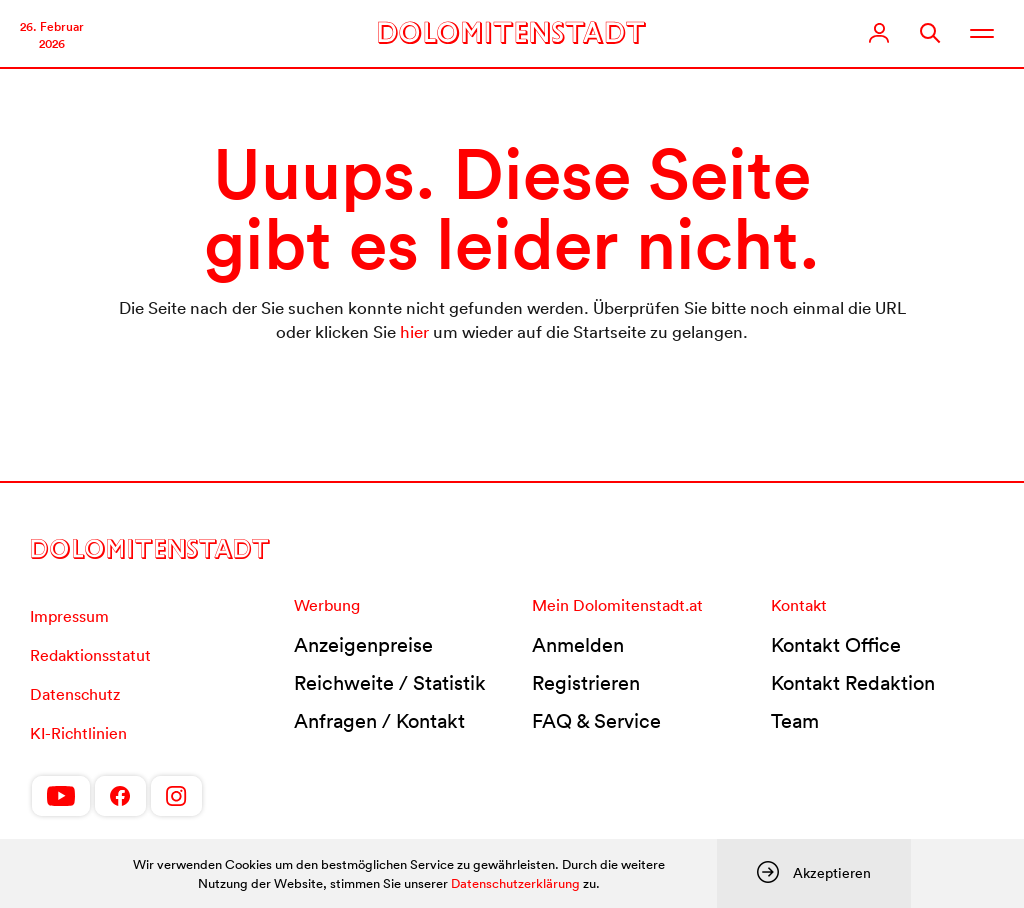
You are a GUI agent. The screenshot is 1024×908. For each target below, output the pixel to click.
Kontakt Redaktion (853, 683)
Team (795, 721)
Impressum (69, 616)
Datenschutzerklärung (515, 883)
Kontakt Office (836, 645)
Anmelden (578, 645)
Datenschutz (75, 694)
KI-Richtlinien (78, 733)
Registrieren (586, 683)
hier (414, 331)
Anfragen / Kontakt (379, 721)
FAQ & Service (596, 721)
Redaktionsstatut (90, 655)
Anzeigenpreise (363, 645)
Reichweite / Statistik (390, 683)
